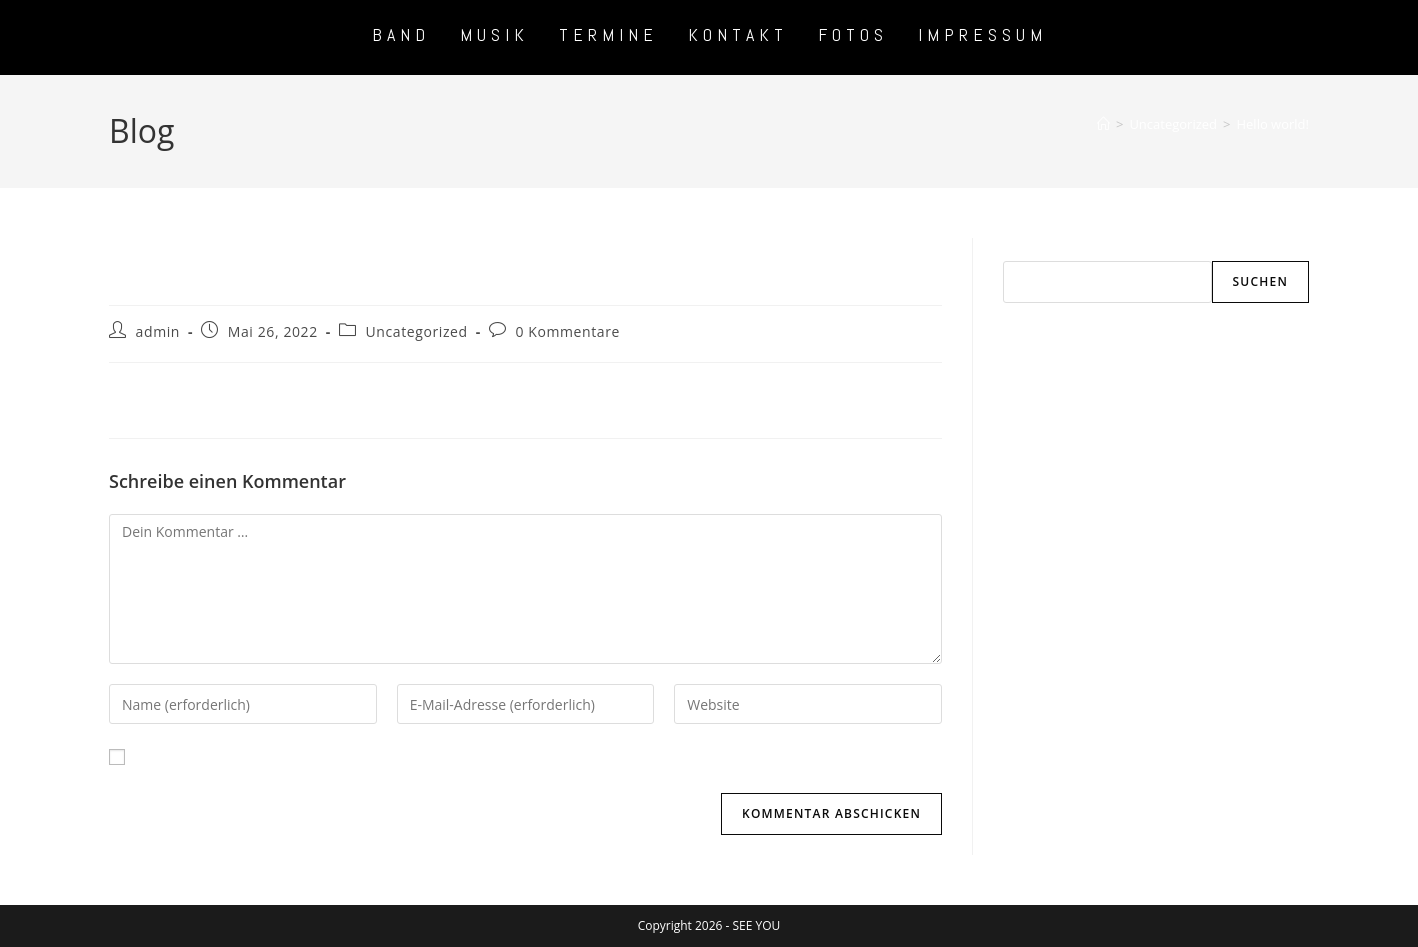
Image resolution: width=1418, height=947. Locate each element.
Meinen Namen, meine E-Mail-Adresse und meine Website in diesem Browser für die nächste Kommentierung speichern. (532, 756)
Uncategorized (417, 331)
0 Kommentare (567, 331)
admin (158, 331)
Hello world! (1272, 124)
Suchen (1026, 249)
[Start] (1103, 124)
